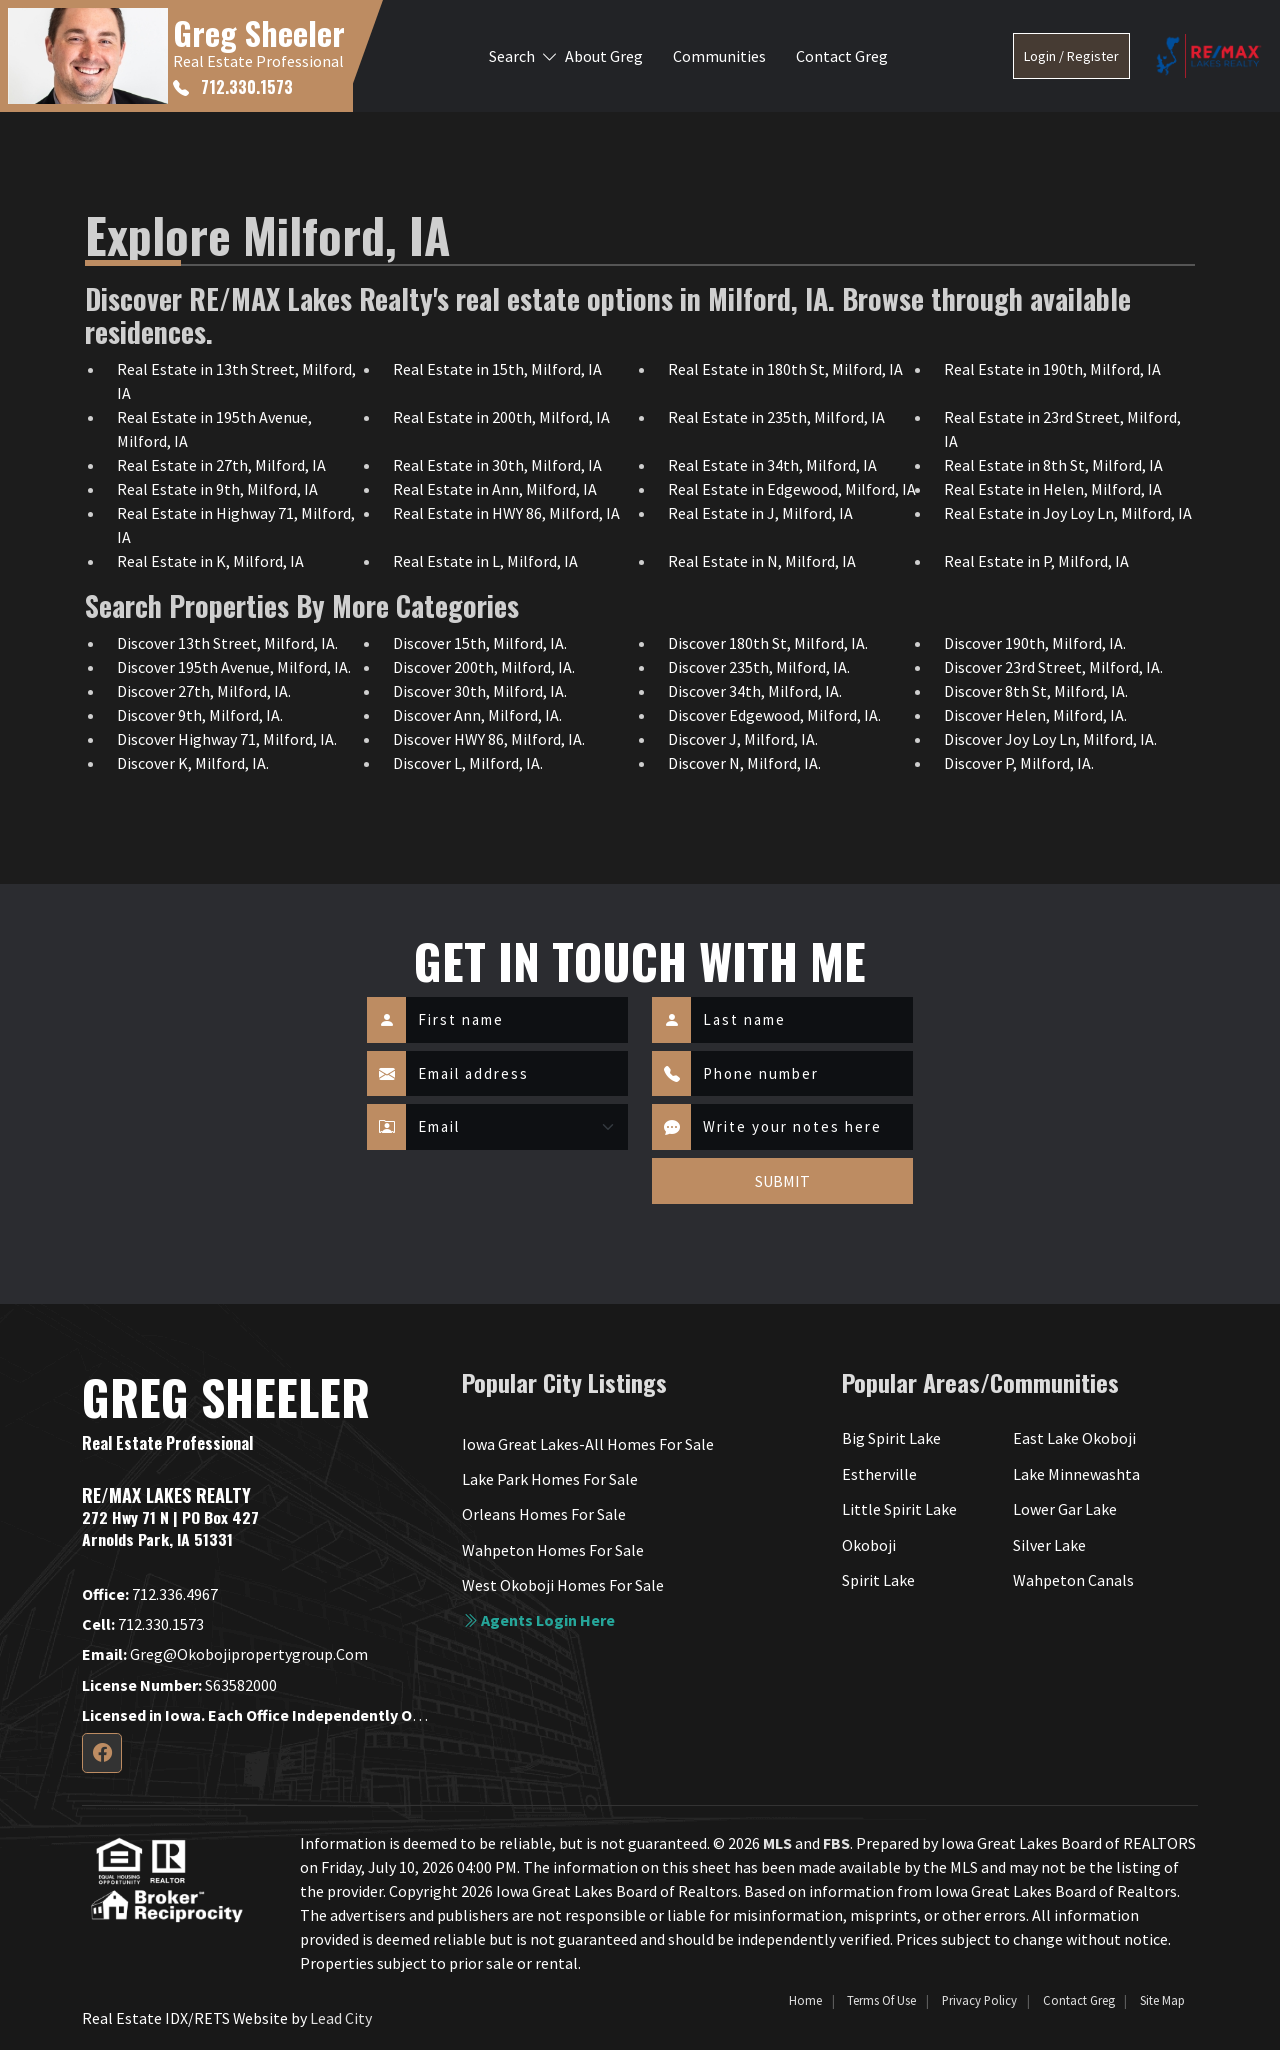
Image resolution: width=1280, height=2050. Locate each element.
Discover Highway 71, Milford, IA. (227, 739)
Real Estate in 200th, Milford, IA (501, 417)
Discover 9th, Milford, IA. (200, 715)
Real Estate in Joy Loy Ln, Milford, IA (1068, 513)
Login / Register (1071, 56)
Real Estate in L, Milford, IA (485, 561)
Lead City (341, 2018)
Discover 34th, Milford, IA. (755, 691)
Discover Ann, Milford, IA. (477, 715)
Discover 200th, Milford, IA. (484, 667)
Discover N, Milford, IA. (744, 763)
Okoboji (869, 1545)
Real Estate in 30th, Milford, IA (497, 465)
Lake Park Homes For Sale (550, 1479)
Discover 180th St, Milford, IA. (768, 643)
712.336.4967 (150, 1594)
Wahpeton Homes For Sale (553, 1550)
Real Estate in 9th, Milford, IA (217, 489)
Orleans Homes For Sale (544, 1514)
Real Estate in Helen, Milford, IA (1053, 489)
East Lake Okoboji (1074, 1438)
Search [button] (512, 56)
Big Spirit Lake (891, 1438)
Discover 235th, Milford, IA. (759, 667)
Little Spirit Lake (899, 1509)
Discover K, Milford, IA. (193, 763)
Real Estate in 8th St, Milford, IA (1053, 465)
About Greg (604, 56)
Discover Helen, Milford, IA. (1035, 715)
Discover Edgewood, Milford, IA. (774, 715)
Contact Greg (842, 56)
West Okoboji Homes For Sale (563, 1585)
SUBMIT (782, 1181)
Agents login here (538, 1620)
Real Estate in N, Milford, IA (762, 561)
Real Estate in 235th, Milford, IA (776, 417)
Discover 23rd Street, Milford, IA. (1053, 667)
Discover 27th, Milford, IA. (204, 691)
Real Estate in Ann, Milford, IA (495, 489)
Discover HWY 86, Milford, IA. (489, 739)
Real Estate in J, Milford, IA (760, 513)
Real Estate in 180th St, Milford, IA (785, 369)
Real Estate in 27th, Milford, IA (221, 465)
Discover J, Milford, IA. (743, 739)
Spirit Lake (878, 1580)
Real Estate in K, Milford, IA (210, 561)
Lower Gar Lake (1065, 1509)
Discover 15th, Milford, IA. (480, 643)
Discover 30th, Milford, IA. (480, 691)
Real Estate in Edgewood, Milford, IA (792, 489)
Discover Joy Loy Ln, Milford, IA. (1050, 739)
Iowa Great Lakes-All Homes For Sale (588, 1444)
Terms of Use (881, 2000)
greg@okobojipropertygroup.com (225, 1654)
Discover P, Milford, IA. (1019, 763)
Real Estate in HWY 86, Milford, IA (506, 513)
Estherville (879, 1474)
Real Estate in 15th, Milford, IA (497, 369)
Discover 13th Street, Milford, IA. (227, 643)
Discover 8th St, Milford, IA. (1036, 691)
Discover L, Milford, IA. (468, 763)
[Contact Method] (517, 1127)
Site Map (1162, 2000)
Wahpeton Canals (1073, 1580)
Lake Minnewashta (1076, 1474)
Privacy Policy (979, 2000)
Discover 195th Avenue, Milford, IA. (234, 667)
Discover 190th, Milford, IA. (1035, 643)
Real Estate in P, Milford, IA (1036, 561)
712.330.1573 (233, 87)
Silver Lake (1049, 1545)
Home (805, 2000)
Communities (719, 56)
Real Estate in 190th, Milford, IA (1052, 369)
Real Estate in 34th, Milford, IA (772, 465)
